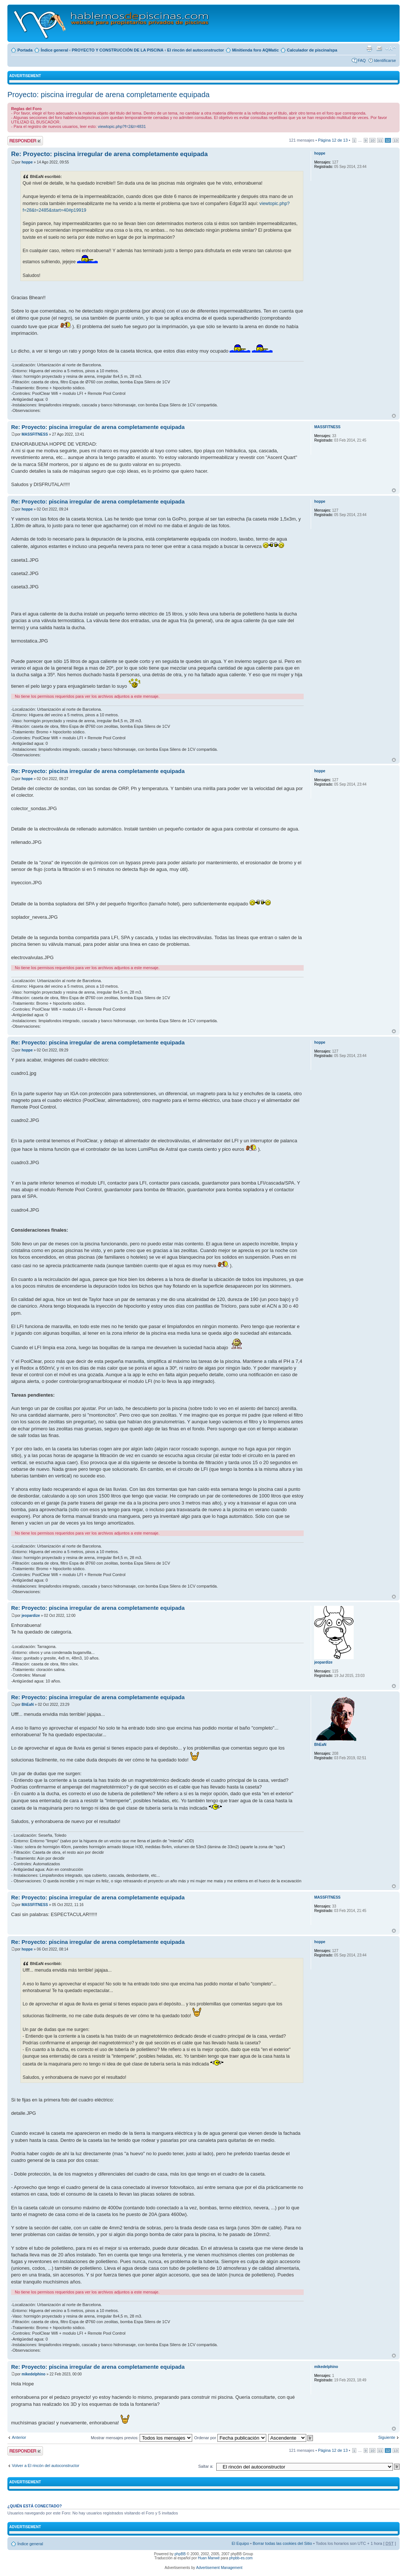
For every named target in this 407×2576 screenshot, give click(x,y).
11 (380, 140)
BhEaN (27, 1705)
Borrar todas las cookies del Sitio (282, 2543)
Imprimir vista (369, 48)
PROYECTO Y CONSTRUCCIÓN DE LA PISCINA (118, 50)
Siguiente (386, 2437)
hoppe (27, 162)
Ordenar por (230, 2437)
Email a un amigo (379, 48)
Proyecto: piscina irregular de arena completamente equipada (108, 94)
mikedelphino (33, 2374)
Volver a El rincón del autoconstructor (45, 2465)
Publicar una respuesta (25, 140)
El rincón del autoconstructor (195, 50)
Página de (333, 140)
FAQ (362, 60)
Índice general (54, 50)
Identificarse (385, 60)
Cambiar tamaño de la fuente (390, 48)
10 (372, 140)
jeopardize (30, 1616)
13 (396, 140)
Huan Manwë (209, 2558)
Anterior (19, 2437)
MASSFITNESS (34, 434)
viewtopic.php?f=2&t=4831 (122, 126)
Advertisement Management (219, 2568)
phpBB (180, 2554)
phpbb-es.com (241, 2558)
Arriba (394, 416)
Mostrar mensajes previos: (141, 2437)
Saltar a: (205, 2466)
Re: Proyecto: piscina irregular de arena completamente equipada (109, 154)
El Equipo (240, 2543)
